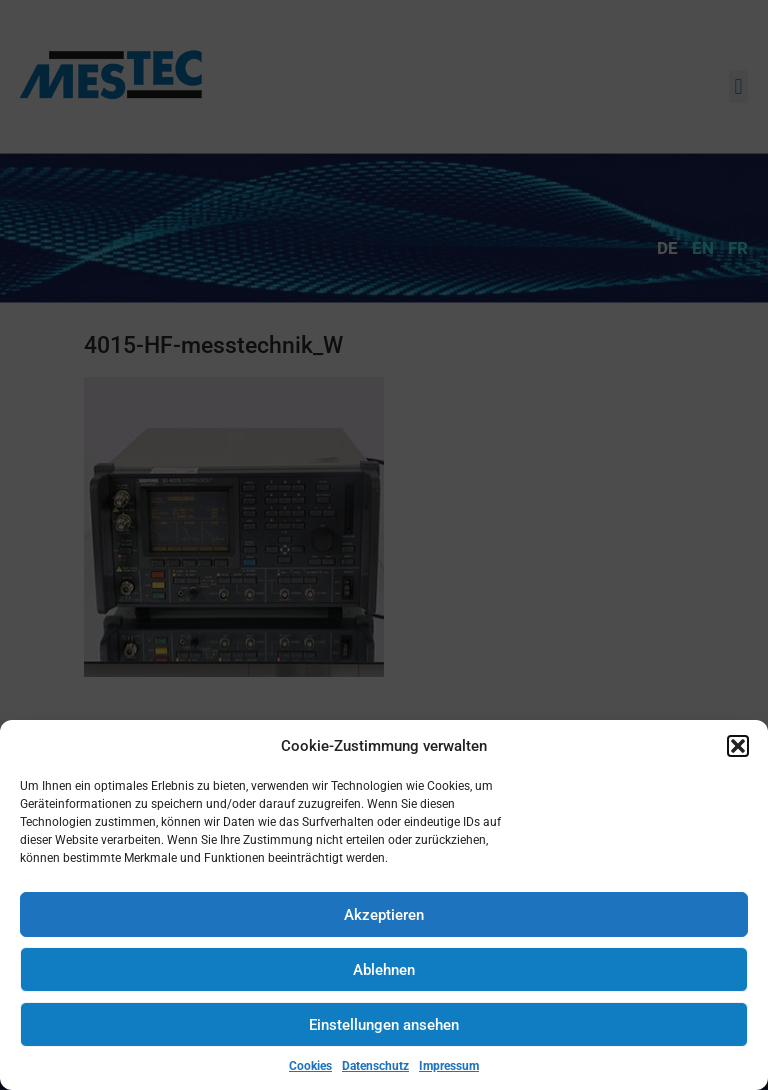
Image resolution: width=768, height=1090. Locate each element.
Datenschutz (375, 1066)
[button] (738, 746)
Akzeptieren (384, 915)
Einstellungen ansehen (384, 1025)
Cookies (310, 1066)
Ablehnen (384, 970)
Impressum (449, 1066)
